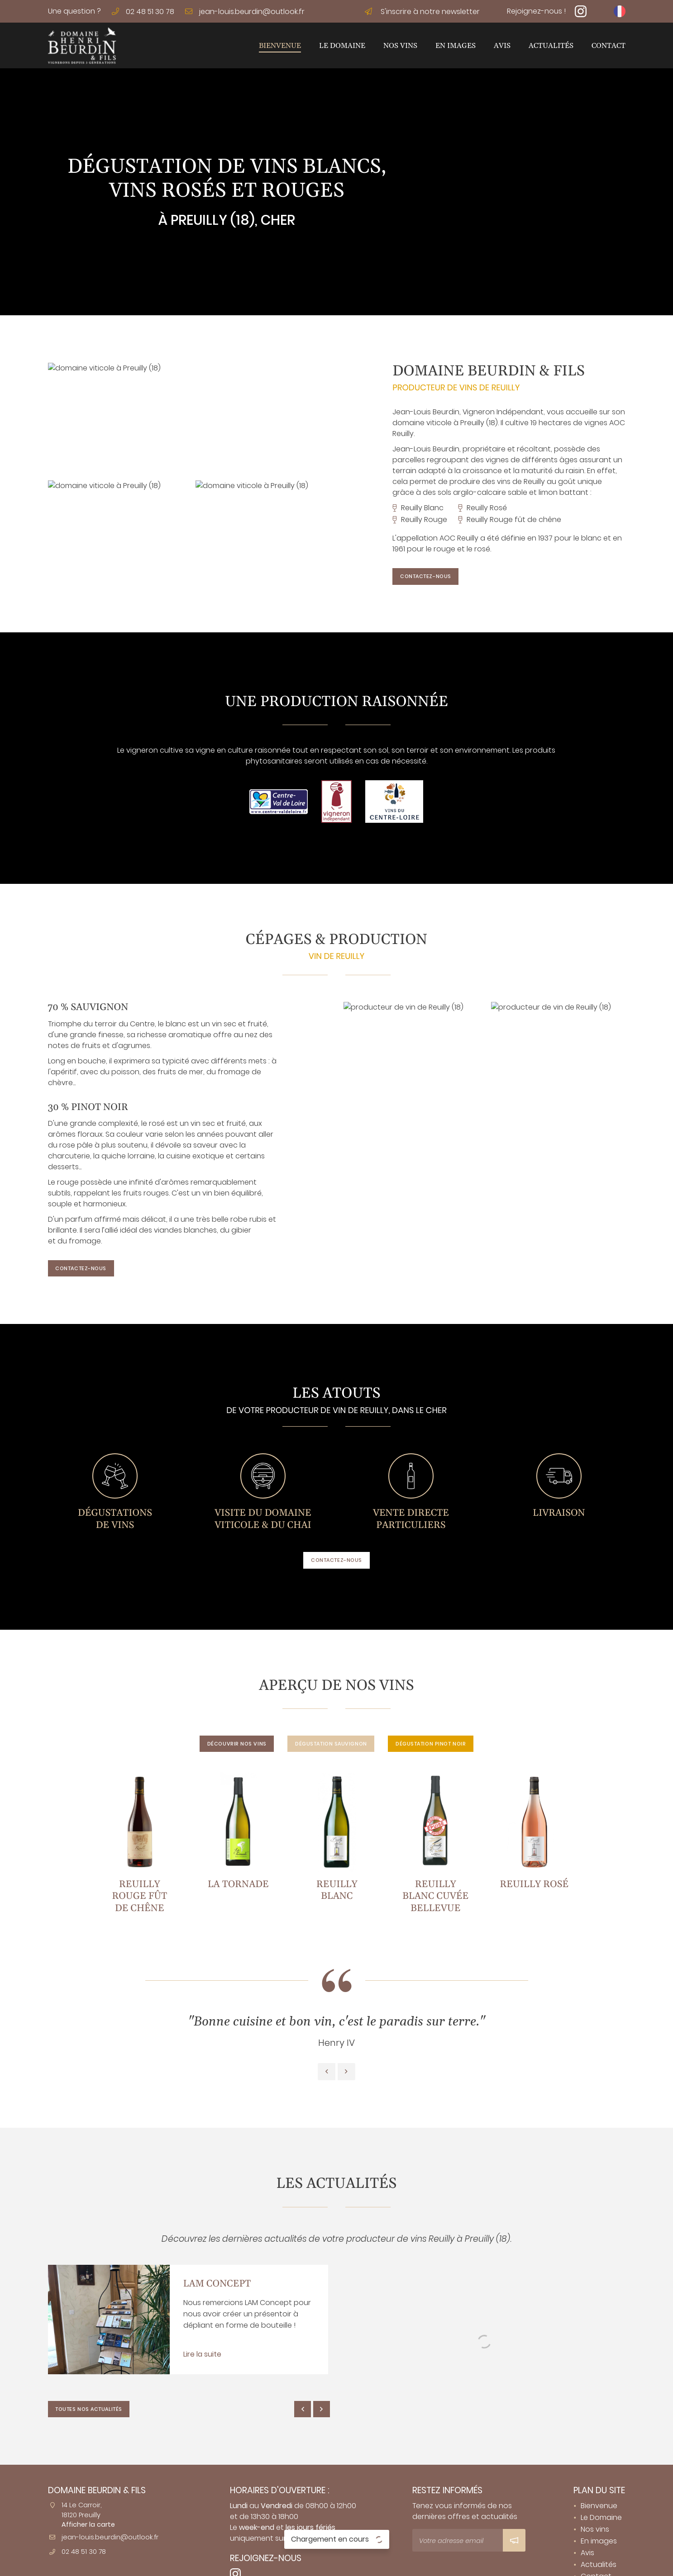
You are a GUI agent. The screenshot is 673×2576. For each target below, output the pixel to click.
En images (455, 45)
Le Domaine (342, 45)
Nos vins (400, 45)
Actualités (551, 45)
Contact (608, 45)
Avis (502, 45)
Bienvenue (280, 45)
